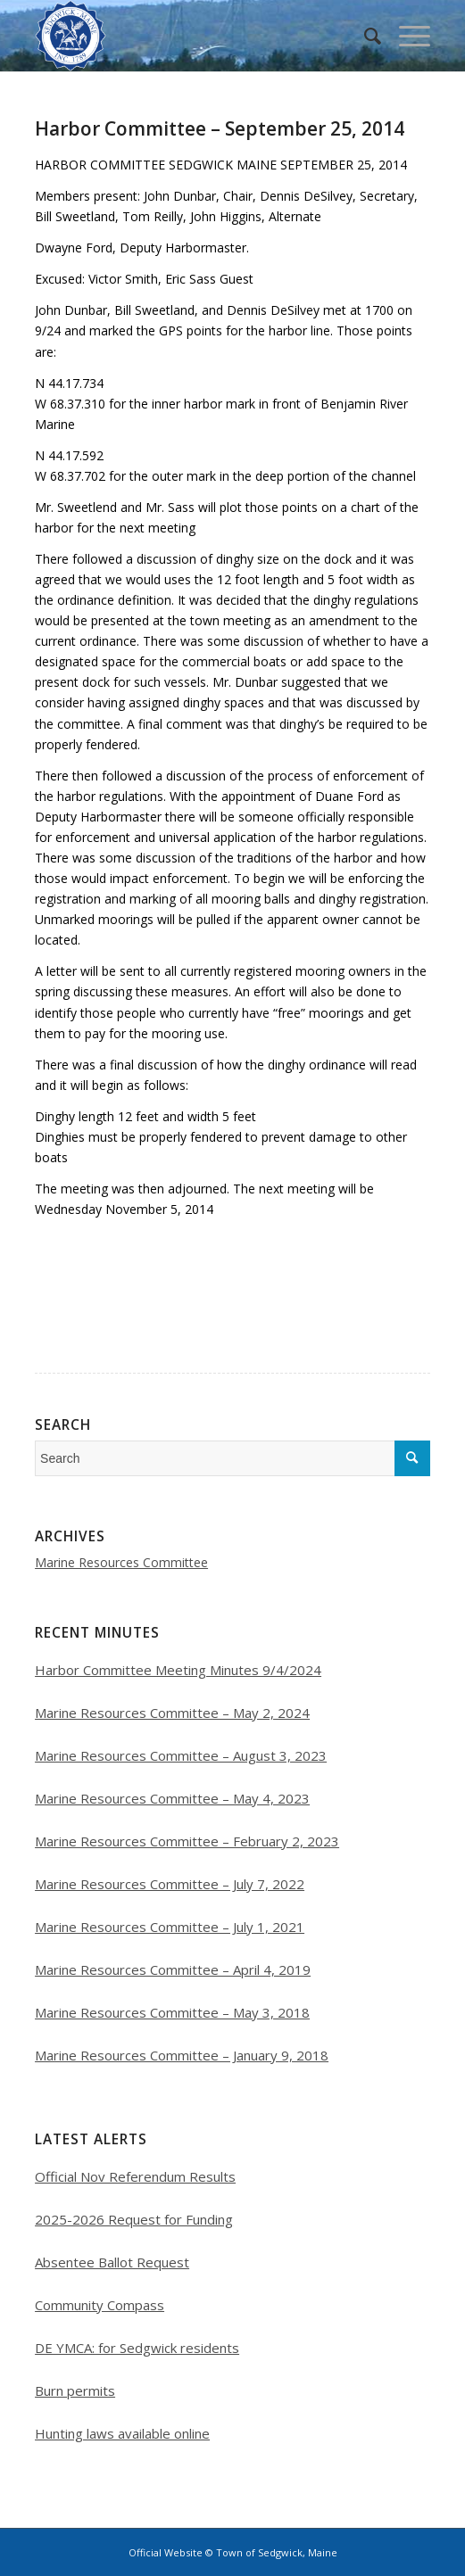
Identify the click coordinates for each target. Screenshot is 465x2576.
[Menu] (405, 35)
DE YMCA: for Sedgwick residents (137, 2348)
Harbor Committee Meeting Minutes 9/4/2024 (178, 1670)
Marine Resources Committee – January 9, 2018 (181, 2055)
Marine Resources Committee (121, 1562)
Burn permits (75, 2390)
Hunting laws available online (122, 2433)
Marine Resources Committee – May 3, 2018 (172, 2012)
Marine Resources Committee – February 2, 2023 (187, 1841)
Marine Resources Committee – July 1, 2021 (169, 1927)
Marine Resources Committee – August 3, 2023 (181, 1755)
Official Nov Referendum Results (135, 2176)
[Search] (363, 35)
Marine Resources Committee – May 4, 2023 (172, 1798)
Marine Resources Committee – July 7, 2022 (169, 1884)
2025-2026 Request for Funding (134, 2219)
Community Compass (99, 2305)
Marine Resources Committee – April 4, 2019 (173, 1969)
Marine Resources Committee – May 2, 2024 (172, 1712)
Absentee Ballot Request (112, 2262)
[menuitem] (363, 35)
